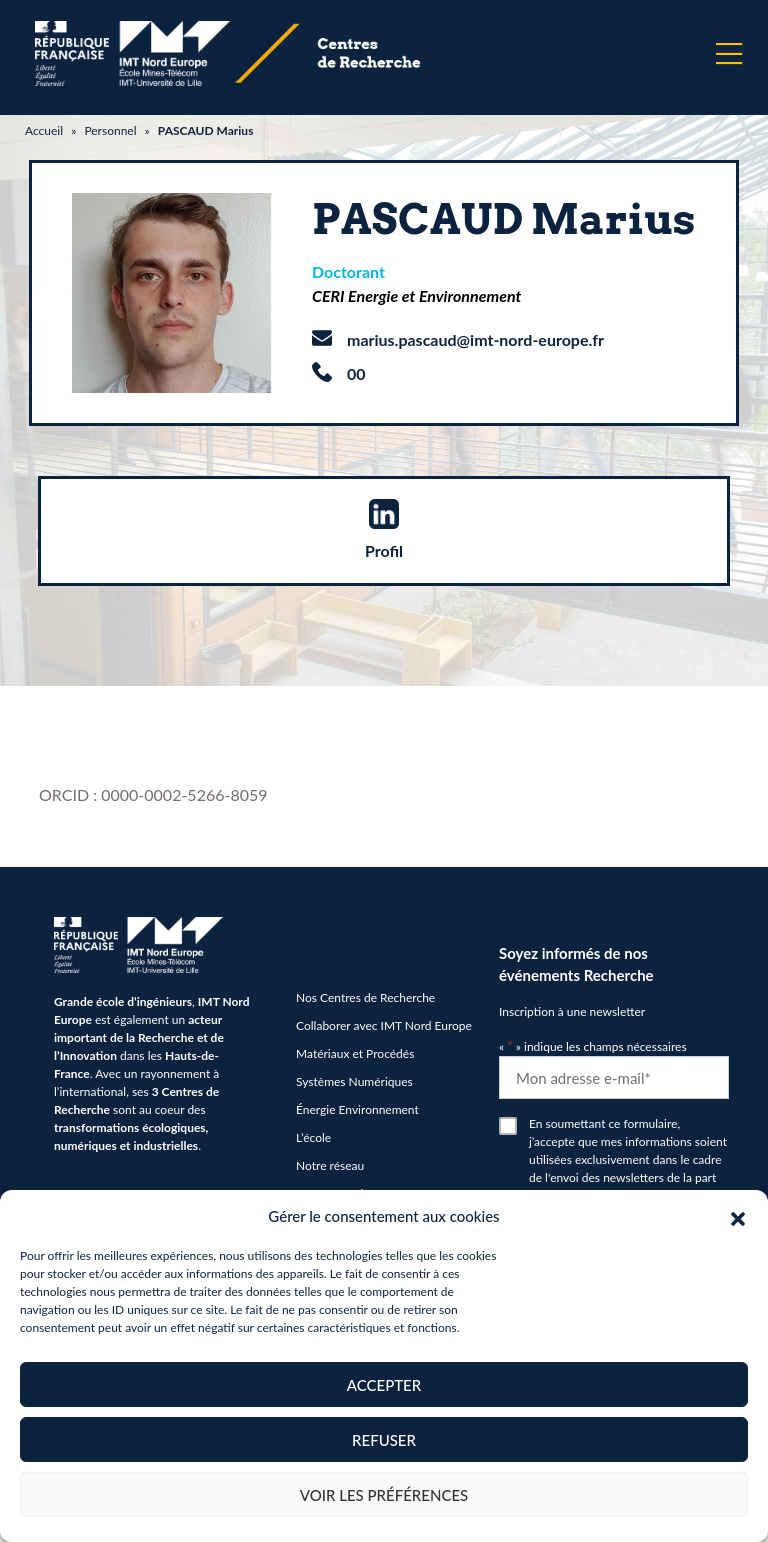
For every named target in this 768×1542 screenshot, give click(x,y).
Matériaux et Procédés (355, 1053)
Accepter (384, 1385)
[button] (738, 1216)
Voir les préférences (384, 1495)
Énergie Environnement (357, 1109)
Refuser (384, 1440)
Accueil (44, 130)
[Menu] (729, 54)
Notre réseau (330, 1165)
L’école (313, 1137)
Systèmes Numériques (354, 1081)
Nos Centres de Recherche (365, 997)
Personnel (110, 130)
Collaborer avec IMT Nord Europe (384, 1025)
